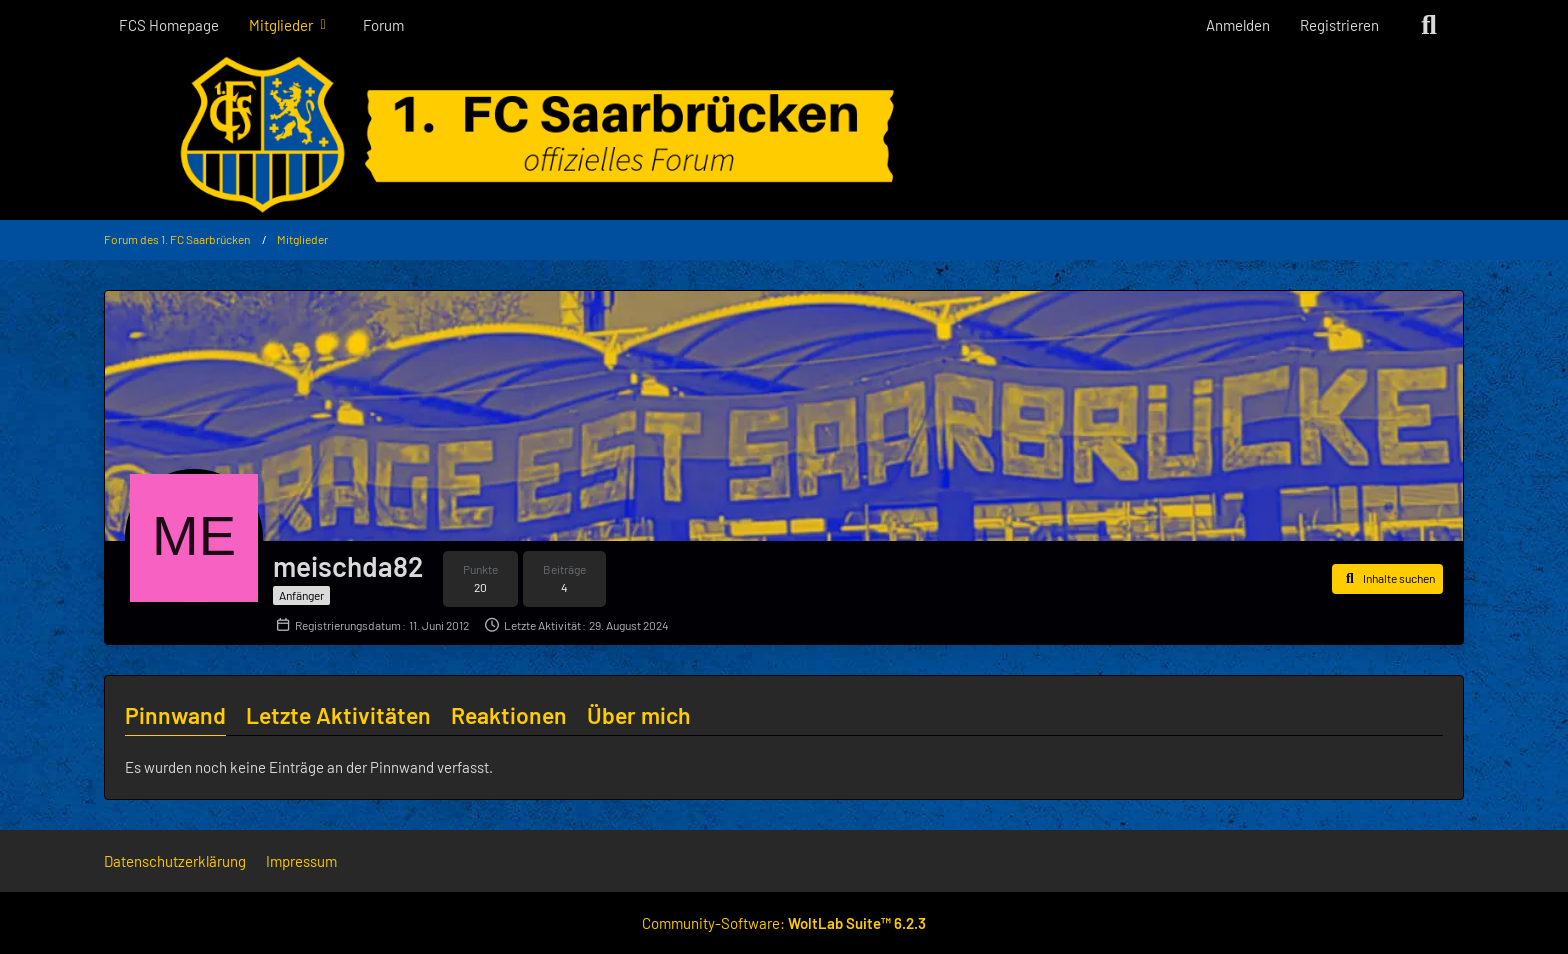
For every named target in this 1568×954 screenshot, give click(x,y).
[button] (1387, 579)
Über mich (639, 715)
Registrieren (1339, 25)
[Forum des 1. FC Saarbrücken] (784, 135)
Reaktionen (509, 715)
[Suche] (1429, 25)
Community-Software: (784, 923)
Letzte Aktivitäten (338, 715)
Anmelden (1238, 25)
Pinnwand (175, 715)
